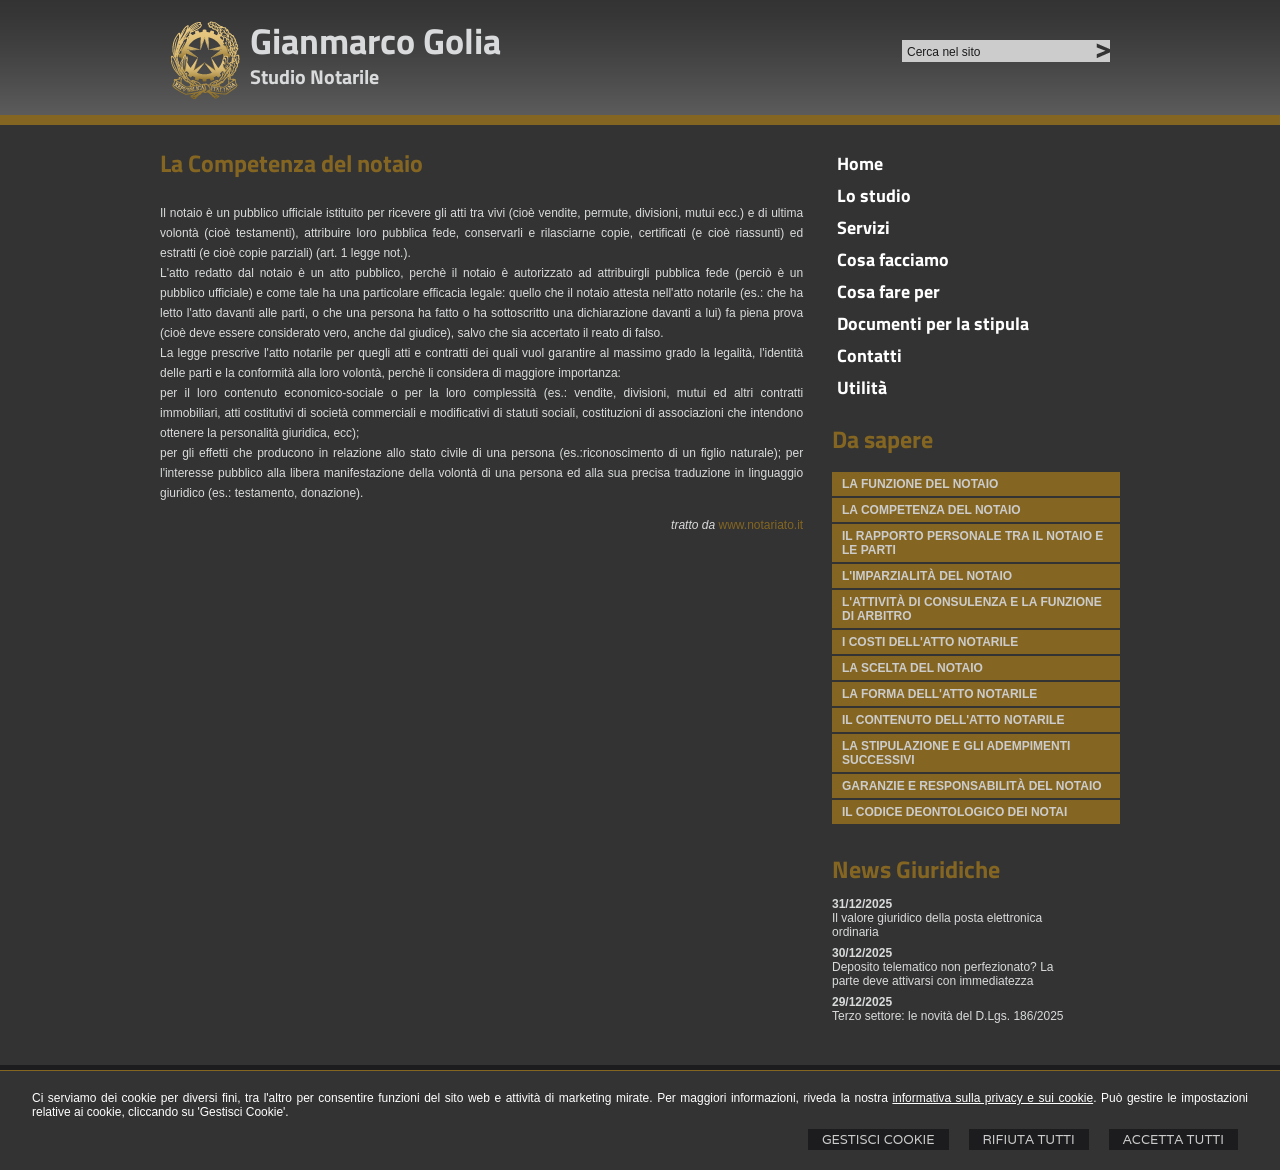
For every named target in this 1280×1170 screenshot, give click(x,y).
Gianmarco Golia (375, 40)
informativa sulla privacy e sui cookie (992, 1098)
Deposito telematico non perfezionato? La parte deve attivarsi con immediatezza (942, 974)
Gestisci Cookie (878, 1139)
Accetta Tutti (1173, 1139)
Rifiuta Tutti (1029, 1139)
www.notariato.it (760, 525)
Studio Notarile (314, 76)
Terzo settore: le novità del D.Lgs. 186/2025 (947, 1016)
